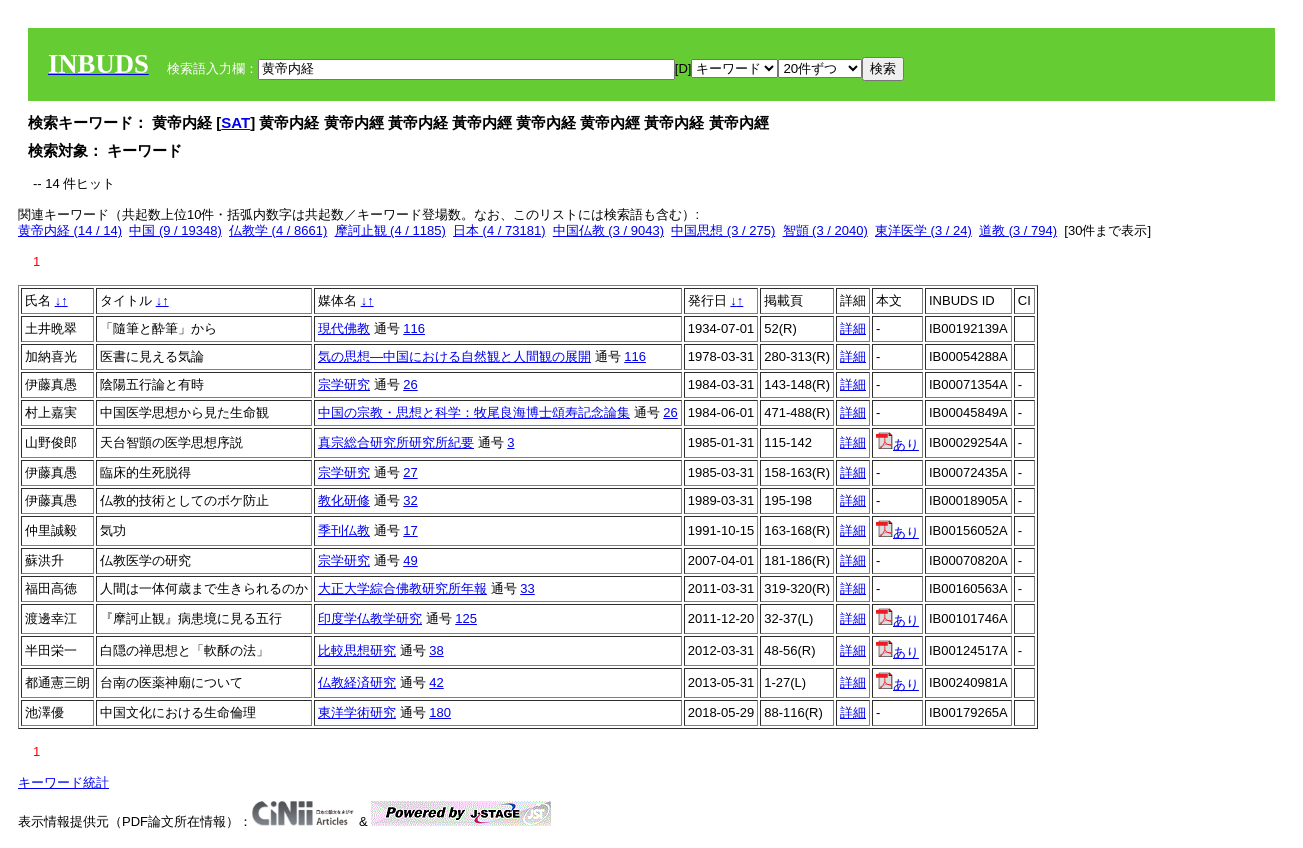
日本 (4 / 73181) (499, 230)
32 (410, 500)
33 (527, 588)
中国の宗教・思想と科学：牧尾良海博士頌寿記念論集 (474, 412)
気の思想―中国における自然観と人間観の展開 (454, 356)
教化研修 (344, 500)
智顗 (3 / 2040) (825, 230)
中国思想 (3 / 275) (723, 230)
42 (436, 682)
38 (436, 650)
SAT (235, 122)
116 (414, 328)
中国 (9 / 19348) (175, 230)
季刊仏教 (344, 530)
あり (897, 444)
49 (410, 560)
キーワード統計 (63, 782)
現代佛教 (344, 328)
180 (440, 712)
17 (410, 530)
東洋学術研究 (357, 712)
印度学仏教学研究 (370, 618)
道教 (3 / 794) (1018, 230)
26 (410, 384)
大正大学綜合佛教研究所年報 (402, 588)
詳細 (853, 328)
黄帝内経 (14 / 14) (70, 230)
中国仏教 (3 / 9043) (608, 230)
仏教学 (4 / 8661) (278, 230)
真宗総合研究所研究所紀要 (396, 442)
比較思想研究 (357, 650)
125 (466, 618)
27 (410, 472)
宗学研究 (344, 384)
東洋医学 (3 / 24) (923, 230)
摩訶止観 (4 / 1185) (390, 230)
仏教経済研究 (357, 682)
